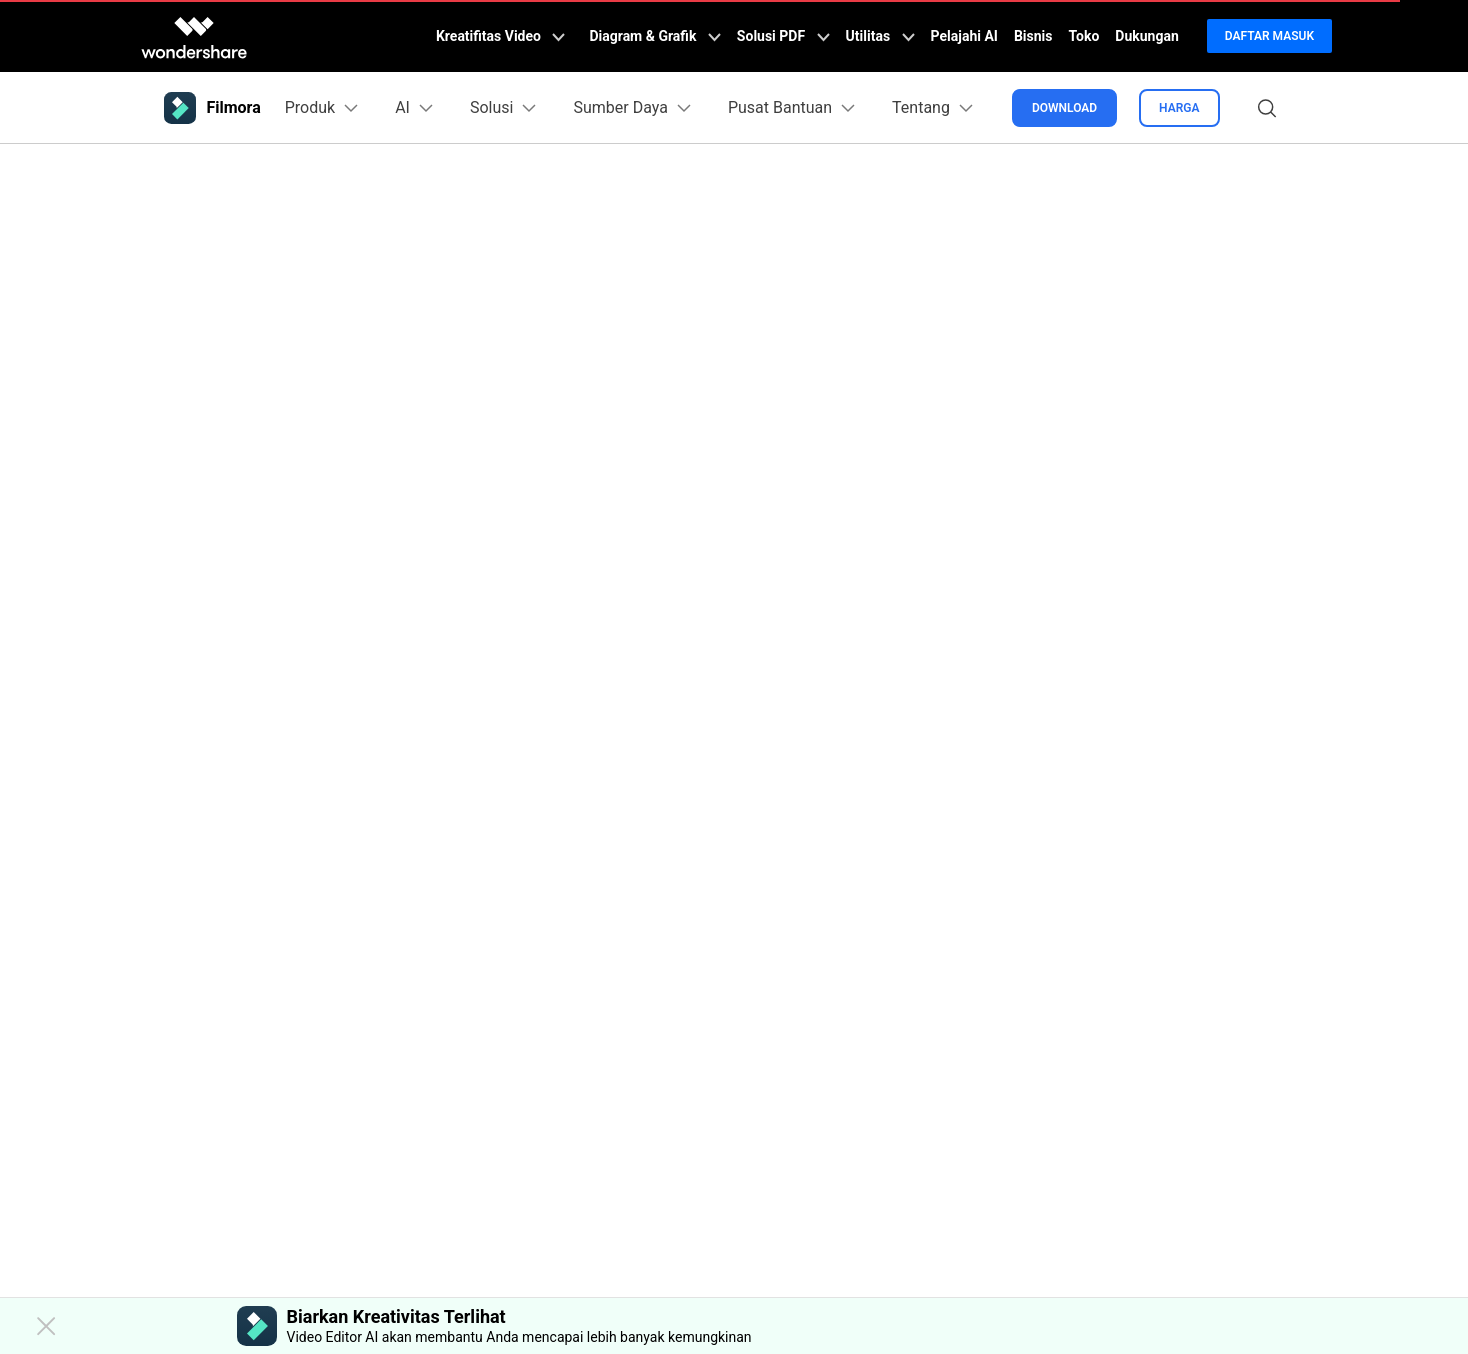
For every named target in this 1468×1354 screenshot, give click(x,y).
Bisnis (1033, 36)
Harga (1179, 108)
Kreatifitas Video (501, 36)
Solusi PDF (783, 36)
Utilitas (880, 36)
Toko (1084, 36)
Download (1064, 108)
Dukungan (1146, 36)
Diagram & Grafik (654, 36)
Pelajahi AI (964, 36)
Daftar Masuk (1269, 36)
